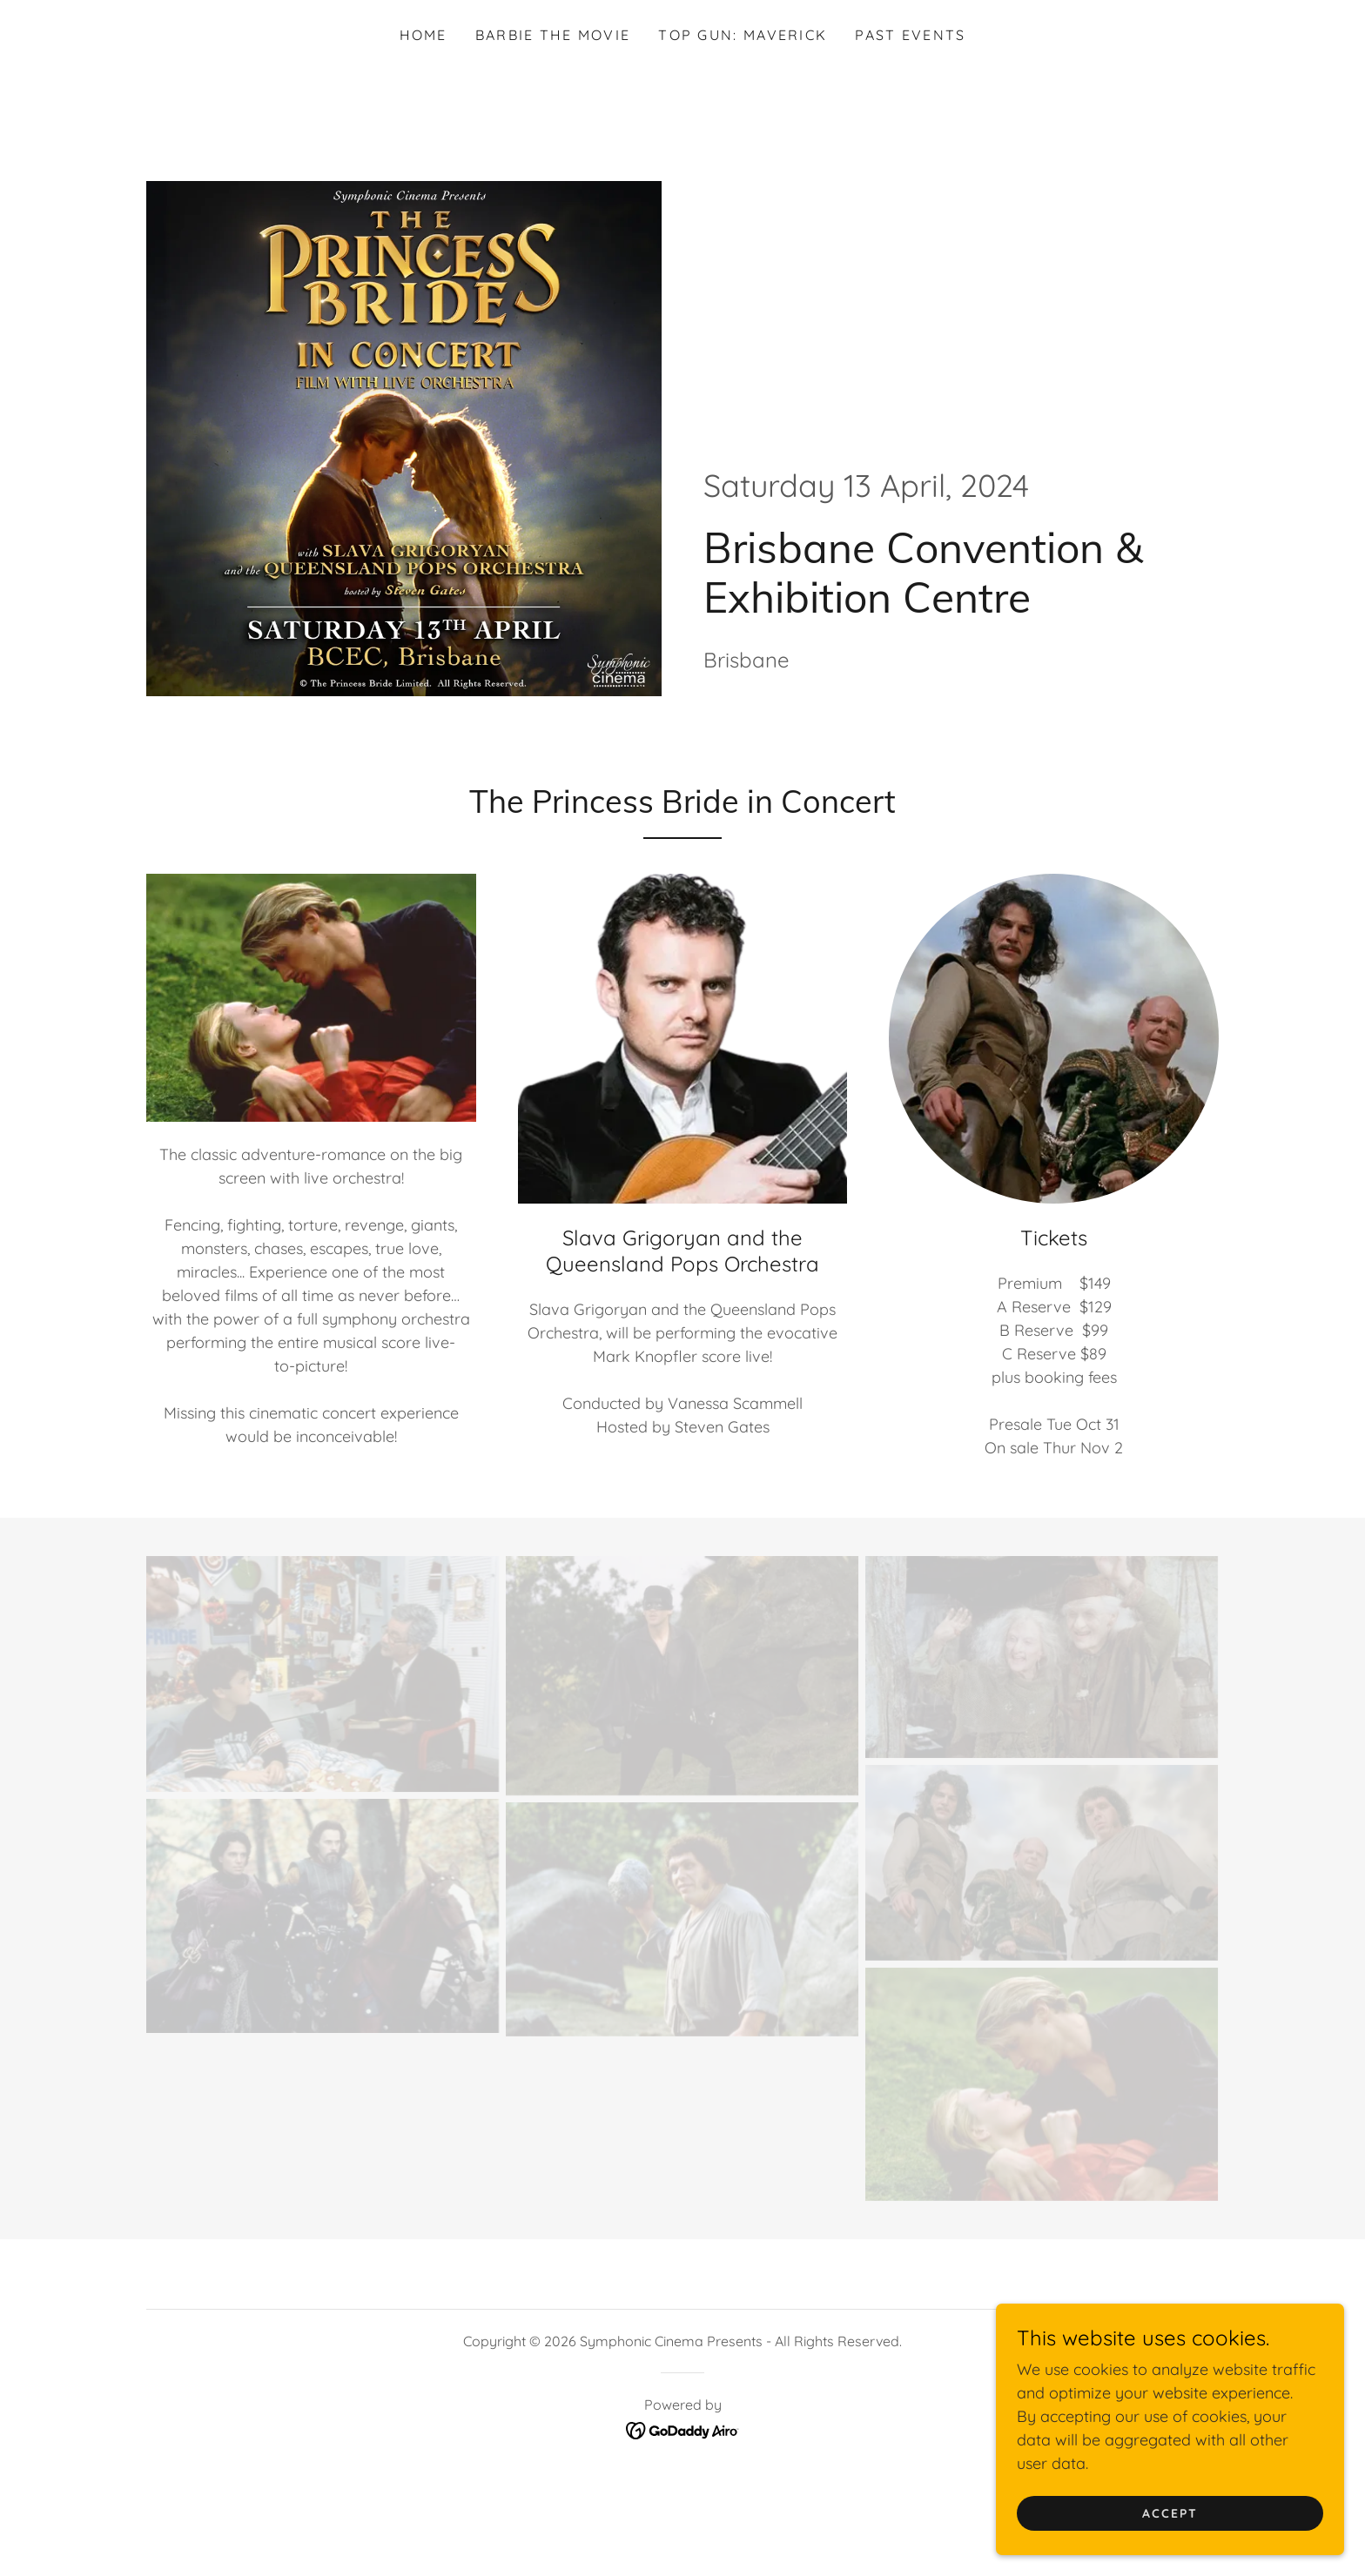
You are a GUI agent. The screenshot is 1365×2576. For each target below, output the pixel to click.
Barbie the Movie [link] (553, 35)
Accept (1170, 2549)
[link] (683, 2428)
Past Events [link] (910, 35)
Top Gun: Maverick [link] (742, 35)
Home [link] (423, 35)
